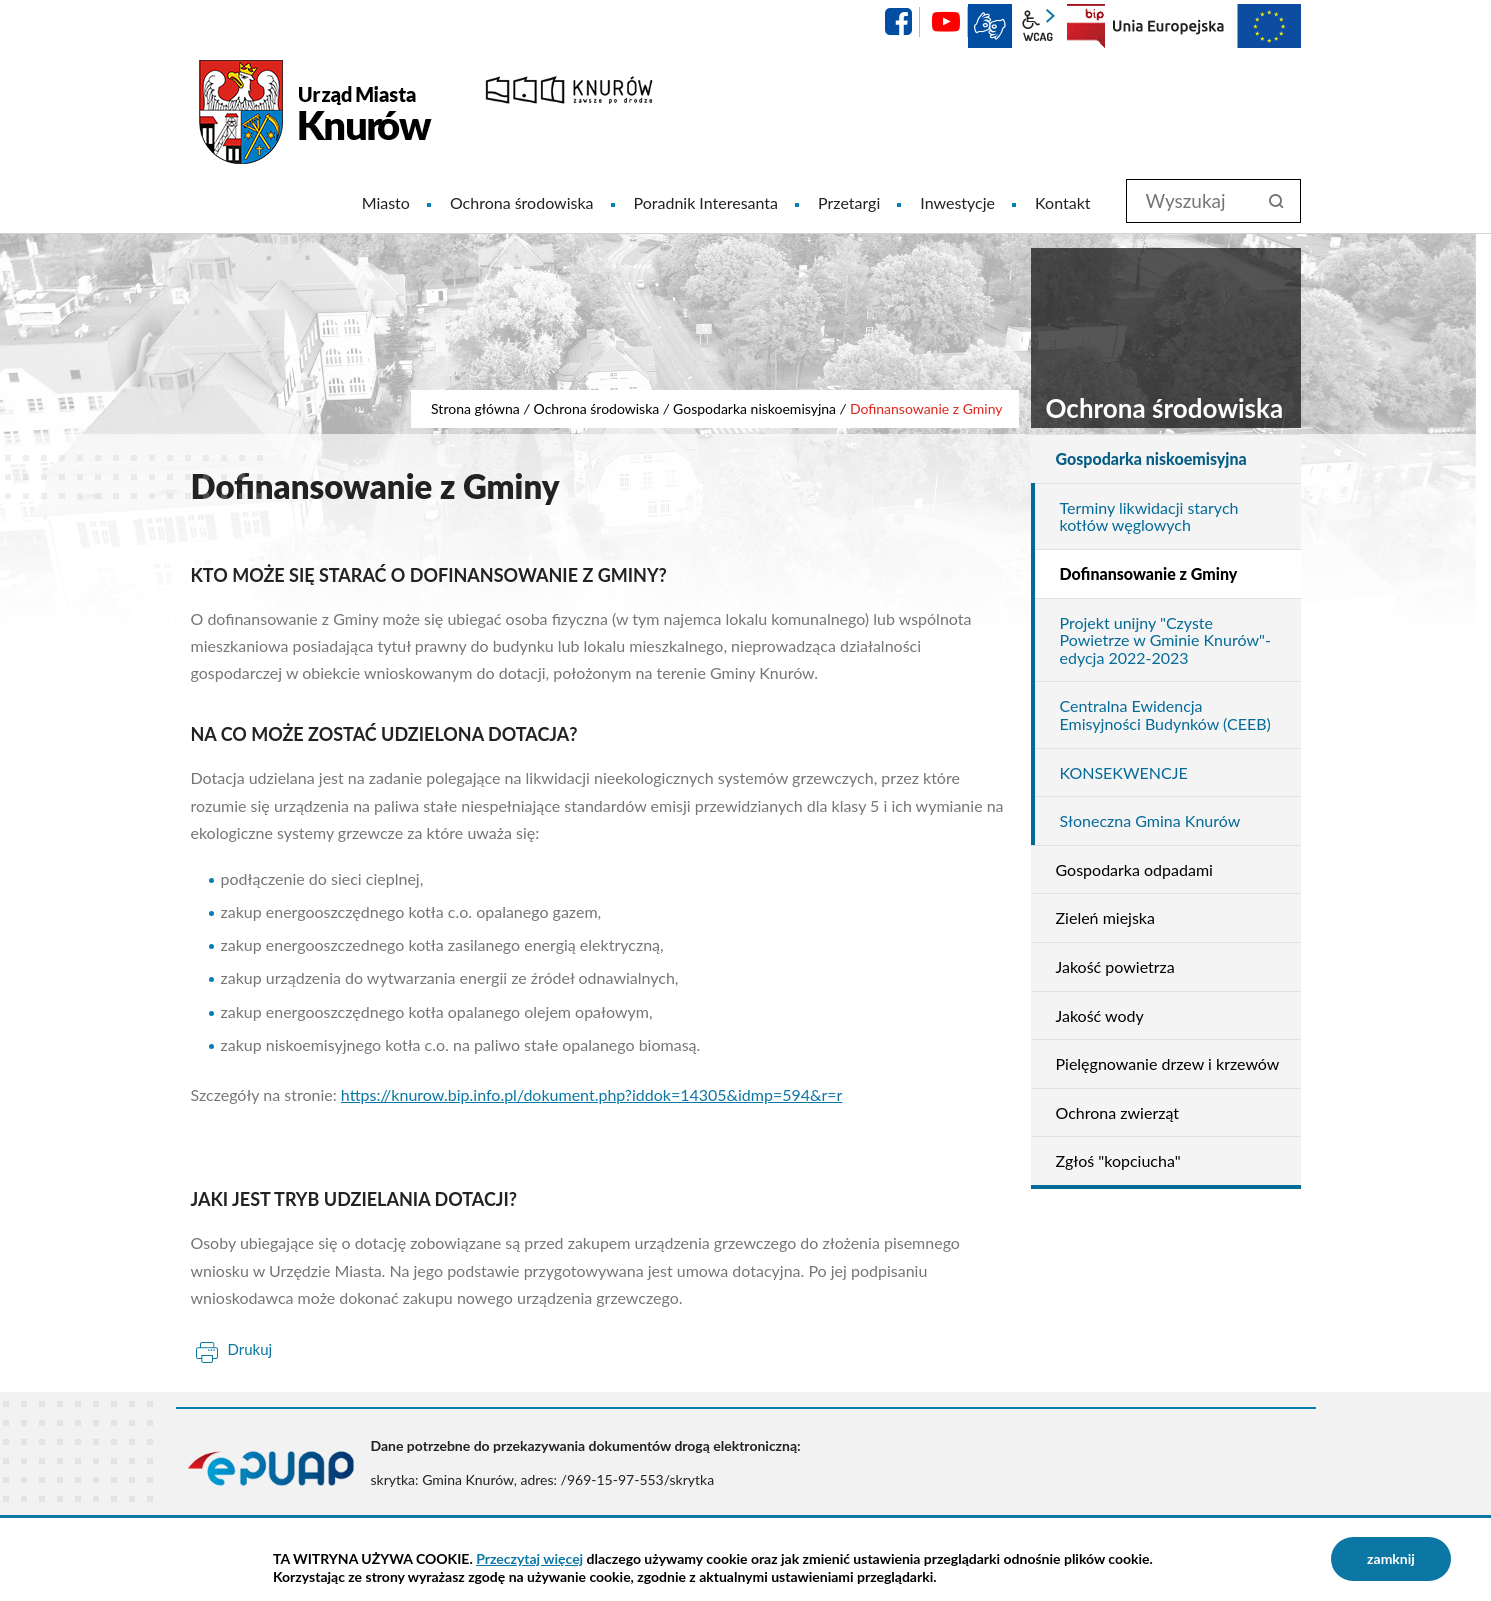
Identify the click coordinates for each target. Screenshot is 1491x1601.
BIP (1086, 26)
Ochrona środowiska (597, 408)
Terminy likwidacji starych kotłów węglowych (1149, 516)
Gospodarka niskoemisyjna (754, 408)
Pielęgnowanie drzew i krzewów (1168, 1063)
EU (1207, 26)
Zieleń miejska (1105, 917)
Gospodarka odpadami (1134, 869)
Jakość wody (1100, 1015)
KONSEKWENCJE (1124, 772)
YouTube (946, 22)
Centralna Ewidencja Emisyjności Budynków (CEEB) (1165, 714)
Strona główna (475, 408)
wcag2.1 (1038, 26)
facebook (898, 22)
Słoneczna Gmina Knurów (1150, 820)
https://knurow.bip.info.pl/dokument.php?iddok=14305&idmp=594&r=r (592, 1094)
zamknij (1391, 1558)
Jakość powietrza (1115, 966)
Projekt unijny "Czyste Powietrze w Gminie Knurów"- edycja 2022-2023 (1165, 640)
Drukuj (250, 1349)
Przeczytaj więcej (529, 1558)
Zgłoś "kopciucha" (1118, 1160)
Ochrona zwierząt (1118, 1112)
